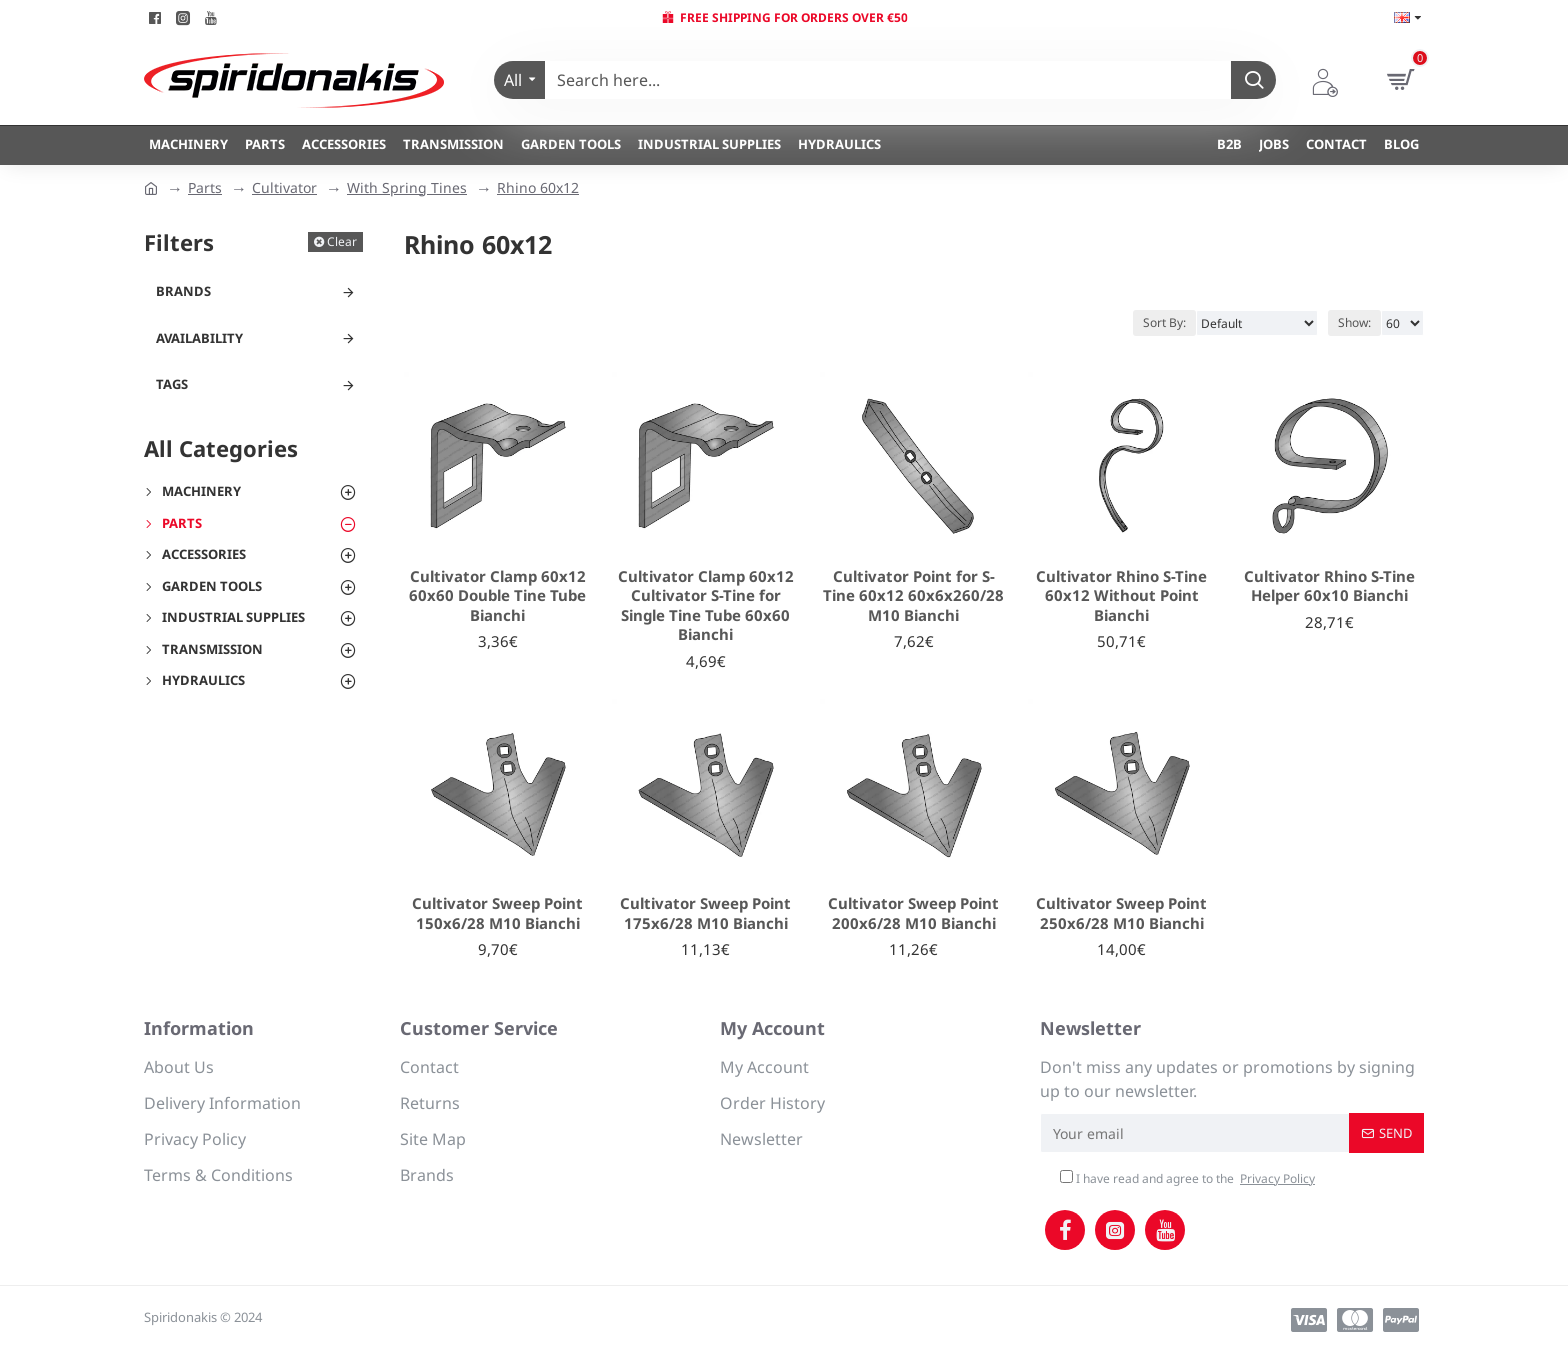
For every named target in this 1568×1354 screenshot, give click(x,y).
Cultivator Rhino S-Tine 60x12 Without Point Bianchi (1121, 596)
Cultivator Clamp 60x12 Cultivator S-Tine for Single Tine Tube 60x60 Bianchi (706, 606)
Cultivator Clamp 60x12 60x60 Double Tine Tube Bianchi (497, 596)
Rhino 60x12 (538, 187)
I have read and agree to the (1189, 1179)
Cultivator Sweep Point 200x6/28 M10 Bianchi (913, 913)
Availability (199, 338)
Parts (205, 187)
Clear (342, 241)
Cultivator (284, 187)
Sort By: (1164, 322)
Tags (172, 384)
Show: (1354, 322)
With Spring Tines (407, 187)
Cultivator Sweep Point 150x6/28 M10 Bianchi (497, 913)
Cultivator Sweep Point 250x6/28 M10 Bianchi (1121, 913)
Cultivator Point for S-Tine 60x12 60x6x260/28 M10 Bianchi (913, 596)
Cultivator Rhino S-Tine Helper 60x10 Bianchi (1329, 586)
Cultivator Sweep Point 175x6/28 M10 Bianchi (705, 913)
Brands (183, 291)
